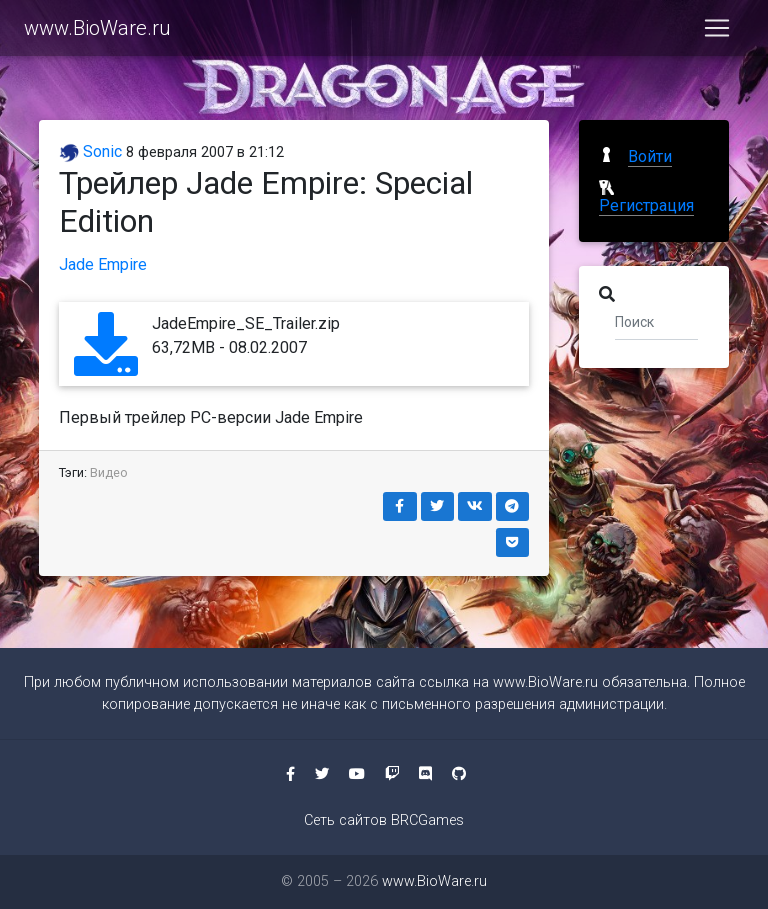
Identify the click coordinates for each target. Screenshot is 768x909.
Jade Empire (103, 264)
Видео (109, 472)
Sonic (90, 151)
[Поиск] (656, 321)
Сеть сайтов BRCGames (384, 820)
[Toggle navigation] (717, 32)
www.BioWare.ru (97, 32)
